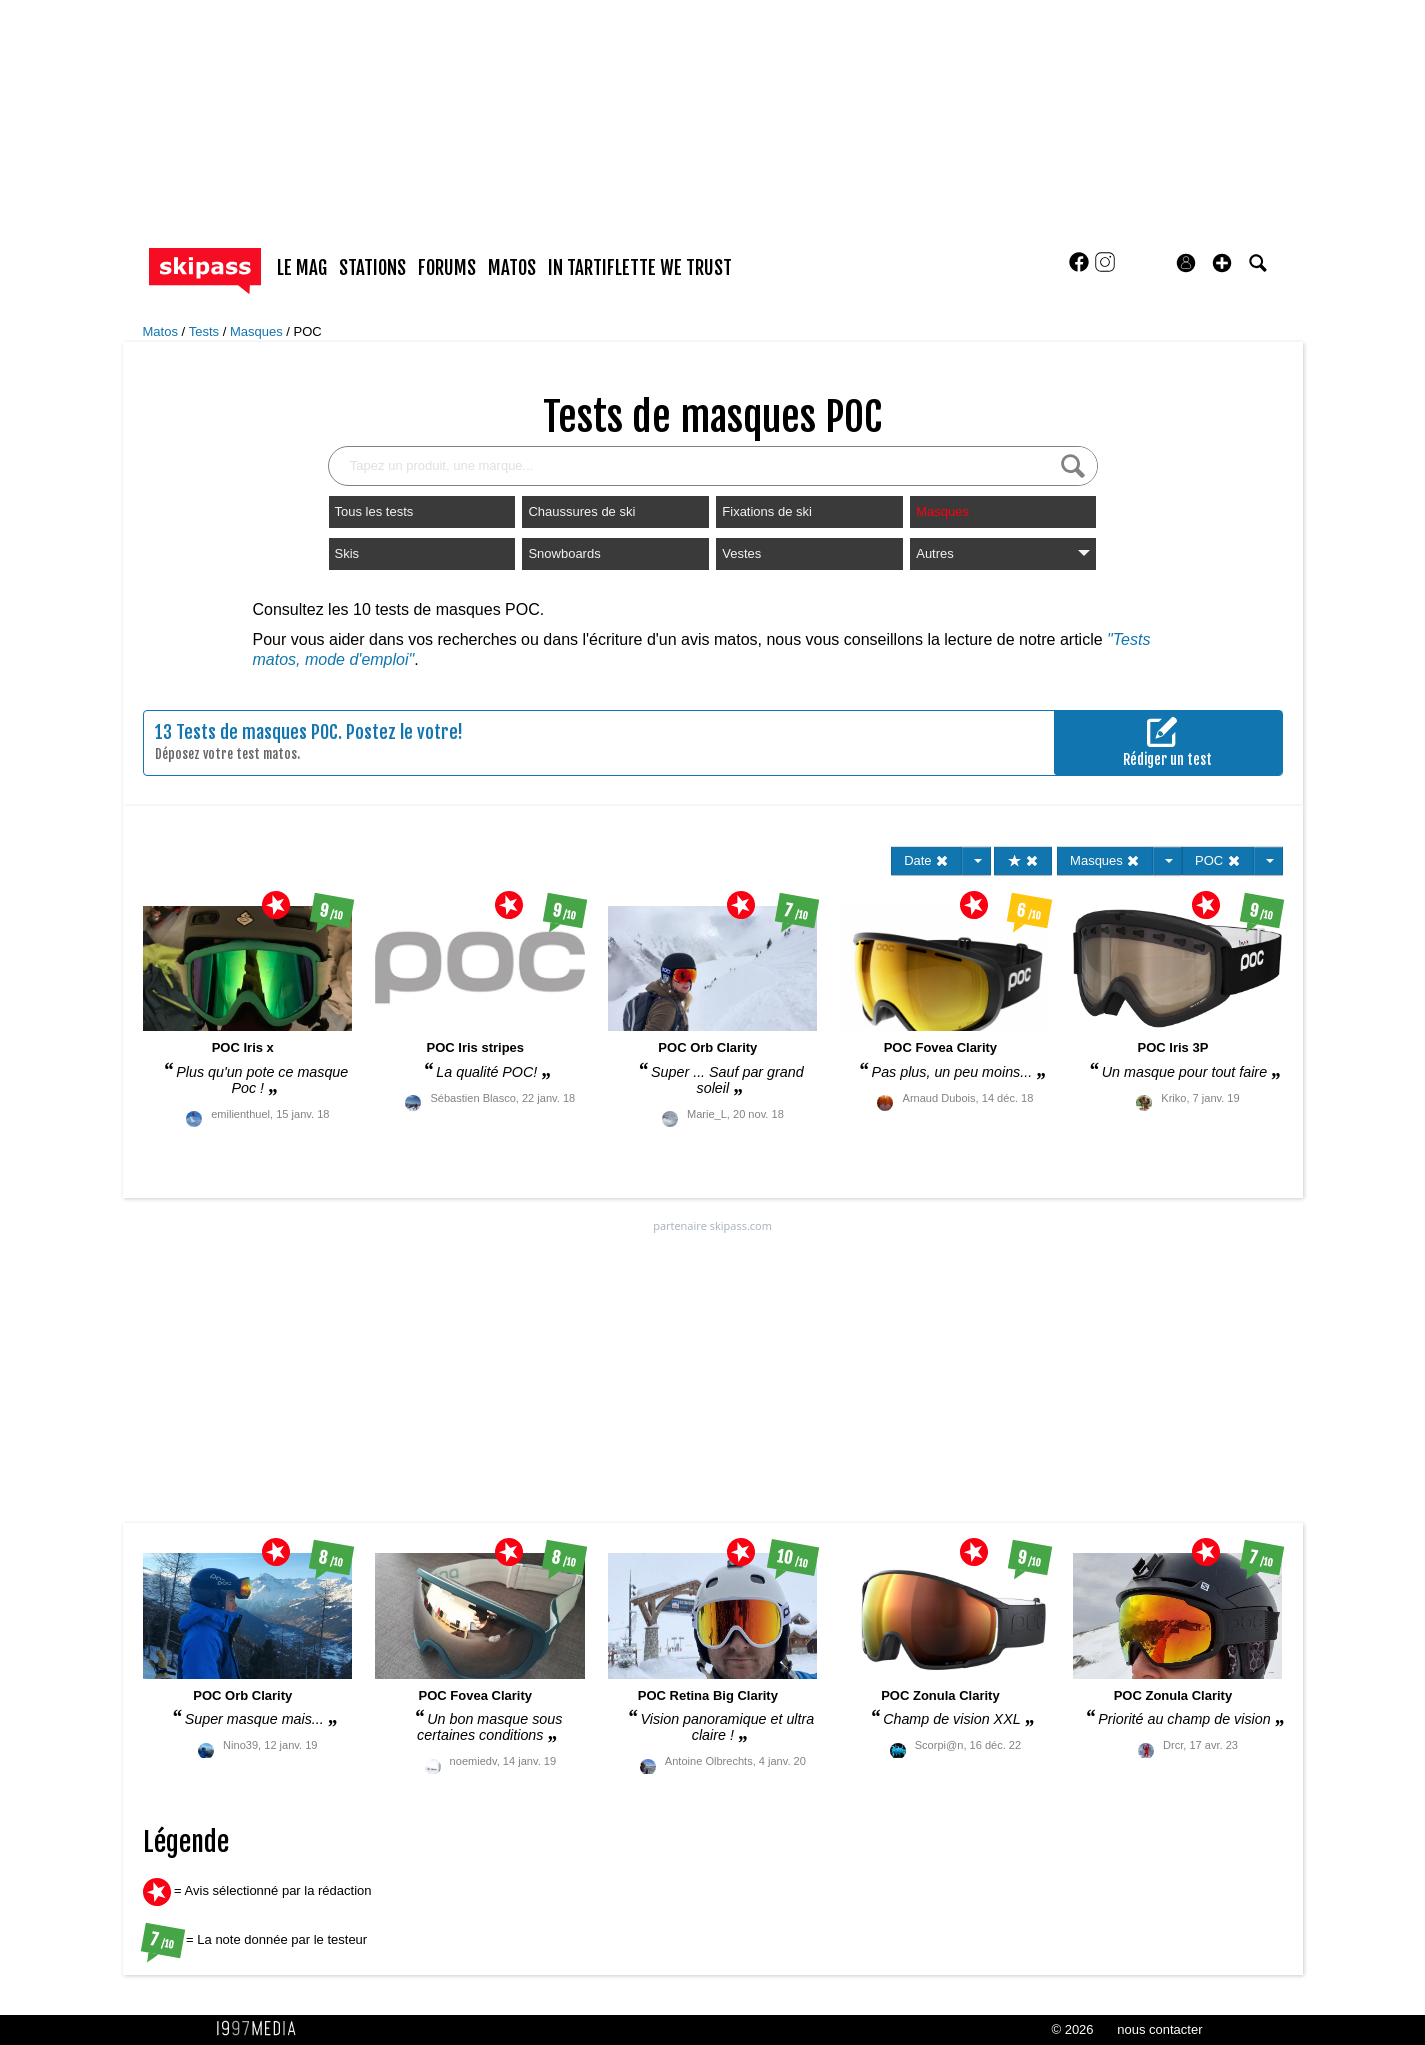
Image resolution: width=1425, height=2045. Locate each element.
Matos (162, 331)
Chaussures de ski (581, 511)
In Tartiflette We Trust (640, 268)
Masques (258, 331)
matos (512, 268)
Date (926, 860)
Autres (1003, 553)
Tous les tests (374, 511)
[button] (1222, 263)
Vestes (741, 553)
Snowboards (564, 553)
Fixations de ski (767, 511)
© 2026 (1072, 2029)
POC (308, 331)
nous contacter (1159, 2029)
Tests (206, 331)
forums (447, 268)
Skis (347, 553)
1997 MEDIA (262, 2029)
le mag (302, 268)
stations (372, 268)
